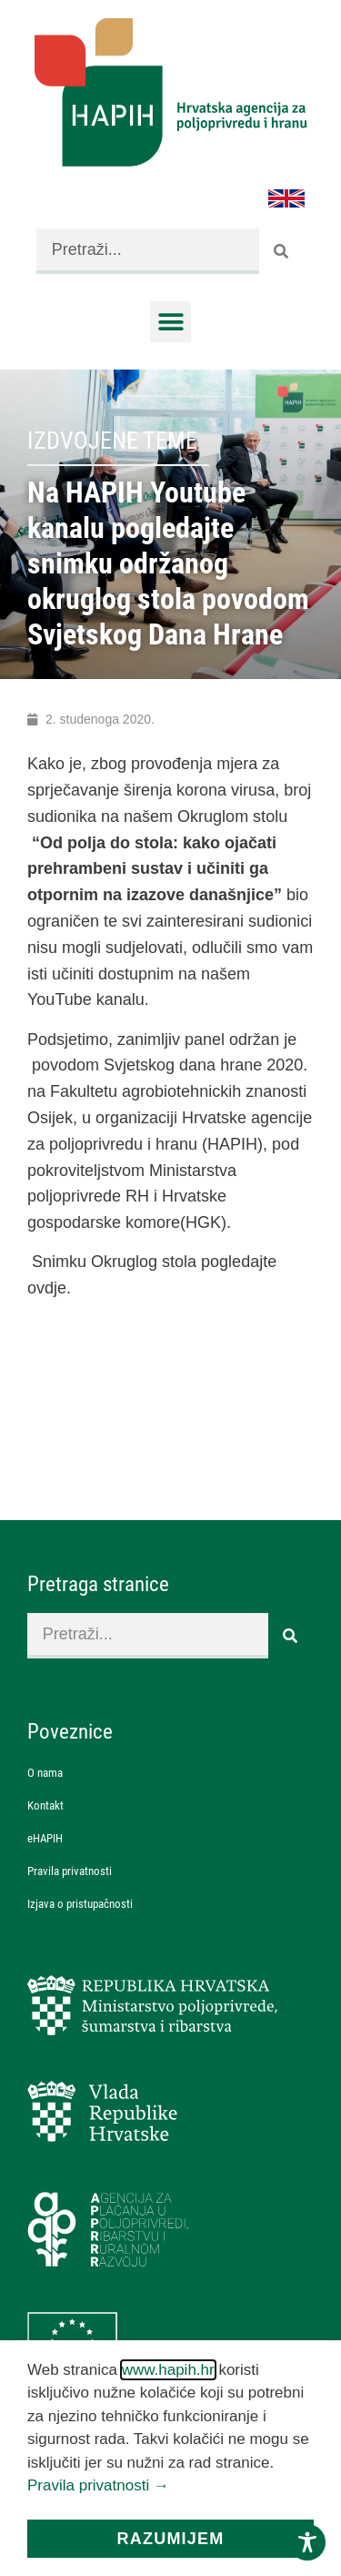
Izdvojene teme (112, 440)
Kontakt (45, 1805)
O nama (45, 1773)
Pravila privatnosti (69, 1871)
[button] (170, 321)
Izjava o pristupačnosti (80, 1904)
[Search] (282, 251)
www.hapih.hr (168, 2369)
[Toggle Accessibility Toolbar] (307, 2542)
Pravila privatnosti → (98, 2485)
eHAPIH (45, 1838)
